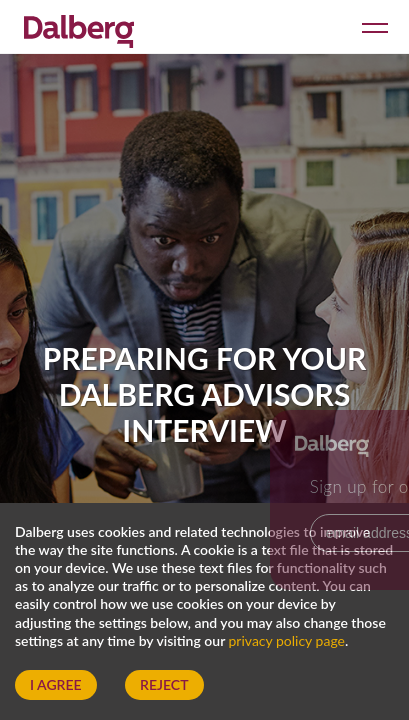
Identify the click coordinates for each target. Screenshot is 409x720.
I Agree (56, 684)
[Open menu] (371, 26)
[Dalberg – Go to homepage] (79, 29)
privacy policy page (287, 640)
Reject (164, 684)
